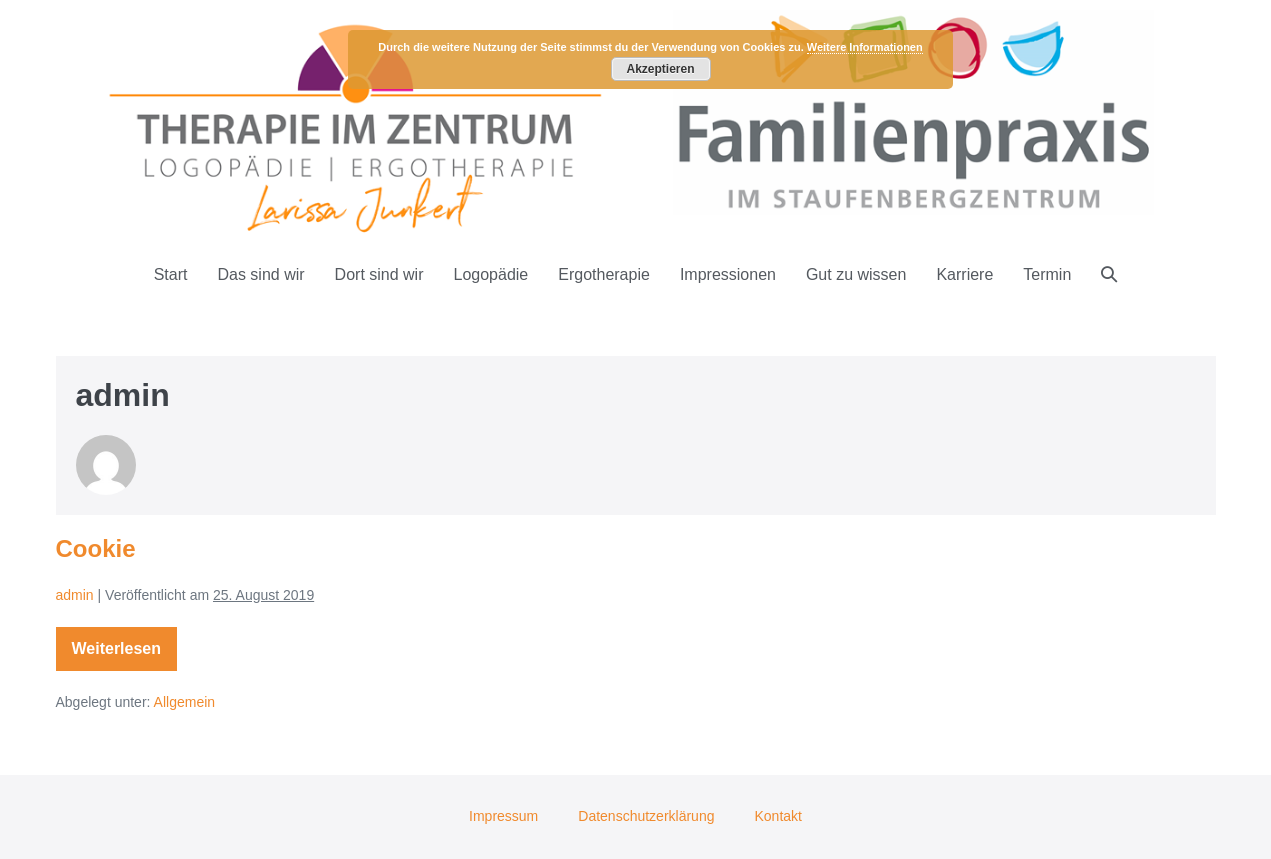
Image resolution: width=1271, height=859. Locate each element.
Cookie (96, 548)
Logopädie (491, 274)
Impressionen (728, 274)
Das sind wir (260, 274)
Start (171, 274)
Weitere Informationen (865, 47)
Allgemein (184, 702)
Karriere (964, 274)
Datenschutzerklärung (646, 816)
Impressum (503, 816)
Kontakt (777, 816)
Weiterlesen (121, 652)
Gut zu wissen (856, 274)
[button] (1109, 274)
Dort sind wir (379, 274)
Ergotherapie (604, 274)
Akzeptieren (660, 69)
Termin (1047, 274)
